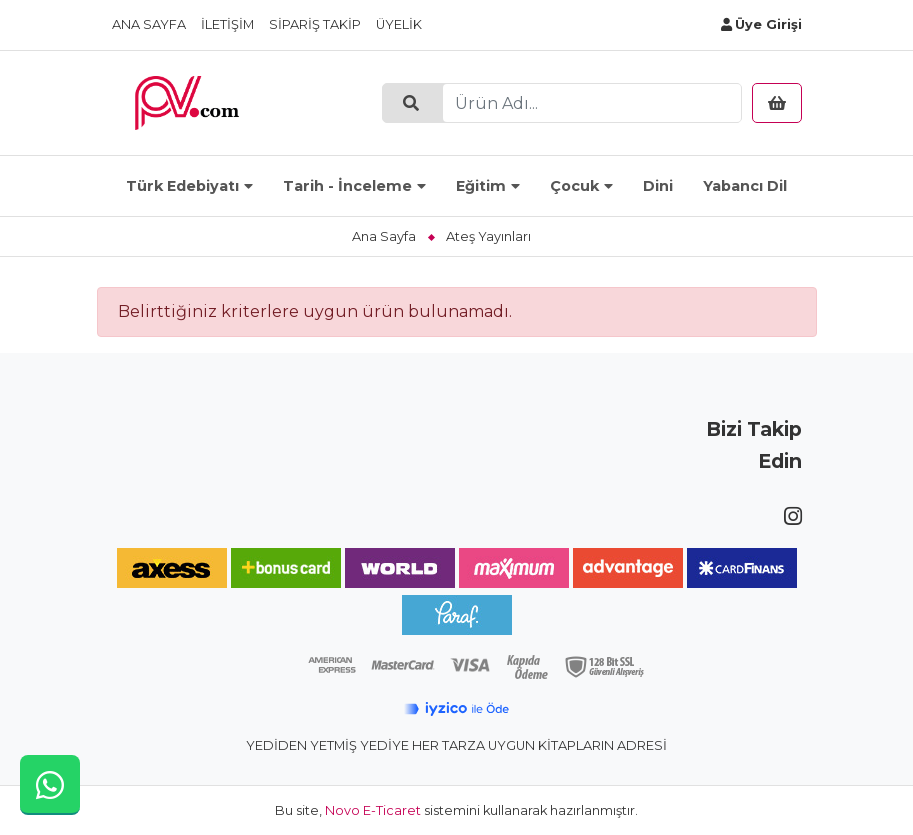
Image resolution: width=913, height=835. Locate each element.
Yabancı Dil (745, 186)
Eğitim (481, 186)
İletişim (227, 24)
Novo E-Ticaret (373, 810)
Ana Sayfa (149, 24)
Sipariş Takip (315, 24)
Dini (658, 186)
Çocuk (574, 186)
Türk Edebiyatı (182, 186)
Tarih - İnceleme (347, 186)
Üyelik (399, 24)
